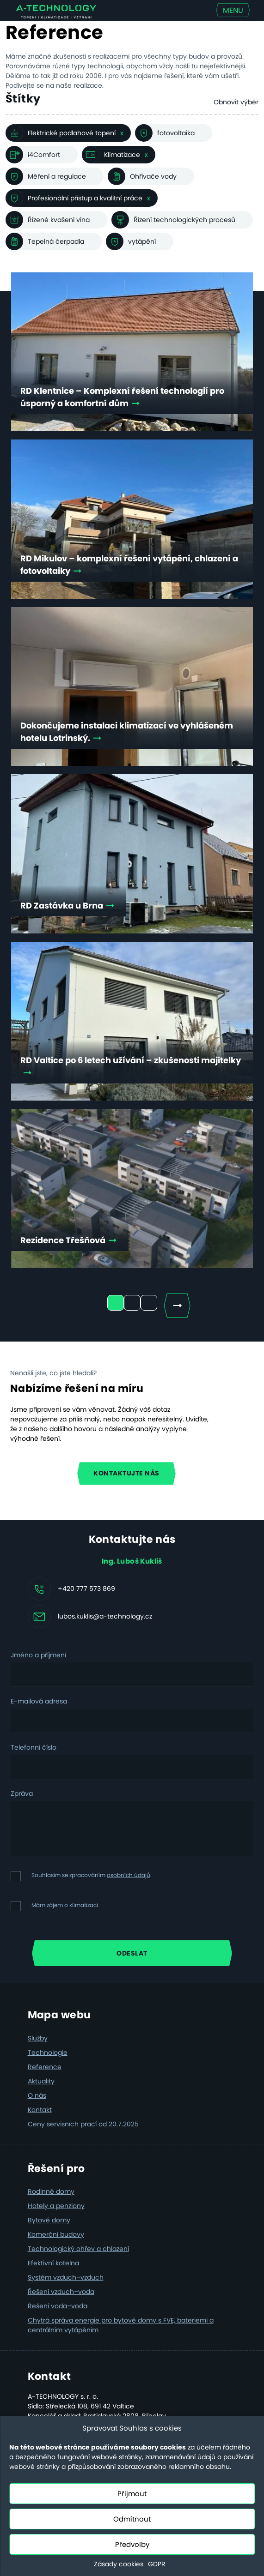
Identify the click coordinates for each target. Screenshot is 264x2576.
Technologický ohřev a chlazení (78, 2248)
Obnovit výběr (236, 102)
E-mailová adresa (39, 1701)
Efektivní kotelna (53, 2263)
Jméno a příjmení (38, 1655)
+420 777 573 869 (86, 1588)
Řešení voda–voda (57, 2306)
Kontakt (40, 2109)
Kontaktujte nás (126, 1473)
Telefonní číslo (33, 1747)
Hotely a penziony (56, 2205)
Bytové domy (49, 2220)
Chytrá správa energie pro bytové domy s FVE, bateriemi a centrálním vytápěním (121, 2325)
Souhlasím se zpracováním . (91, 1875)
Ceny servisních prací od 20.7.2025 (83, 2124)
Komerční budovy (56, 2234)
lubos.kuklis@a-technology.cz (105, 1616)
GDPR (157, 2564)
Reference (44, 2066)
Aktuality (41, 2081)
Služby (38, 2038)
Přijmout (132, 2493)
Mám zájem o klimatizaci (64, 1905)
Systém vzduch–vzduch (66, 2277)
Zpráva (22, 1793)
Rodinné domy (51, 2191)
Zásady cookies (118, 2564)
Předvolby (132, 2544)
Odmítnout (132, 2519)
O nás (37, 2095)
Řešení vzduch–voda (61, 2291)
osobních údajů (128, 1875)
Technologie (48, 2052)
